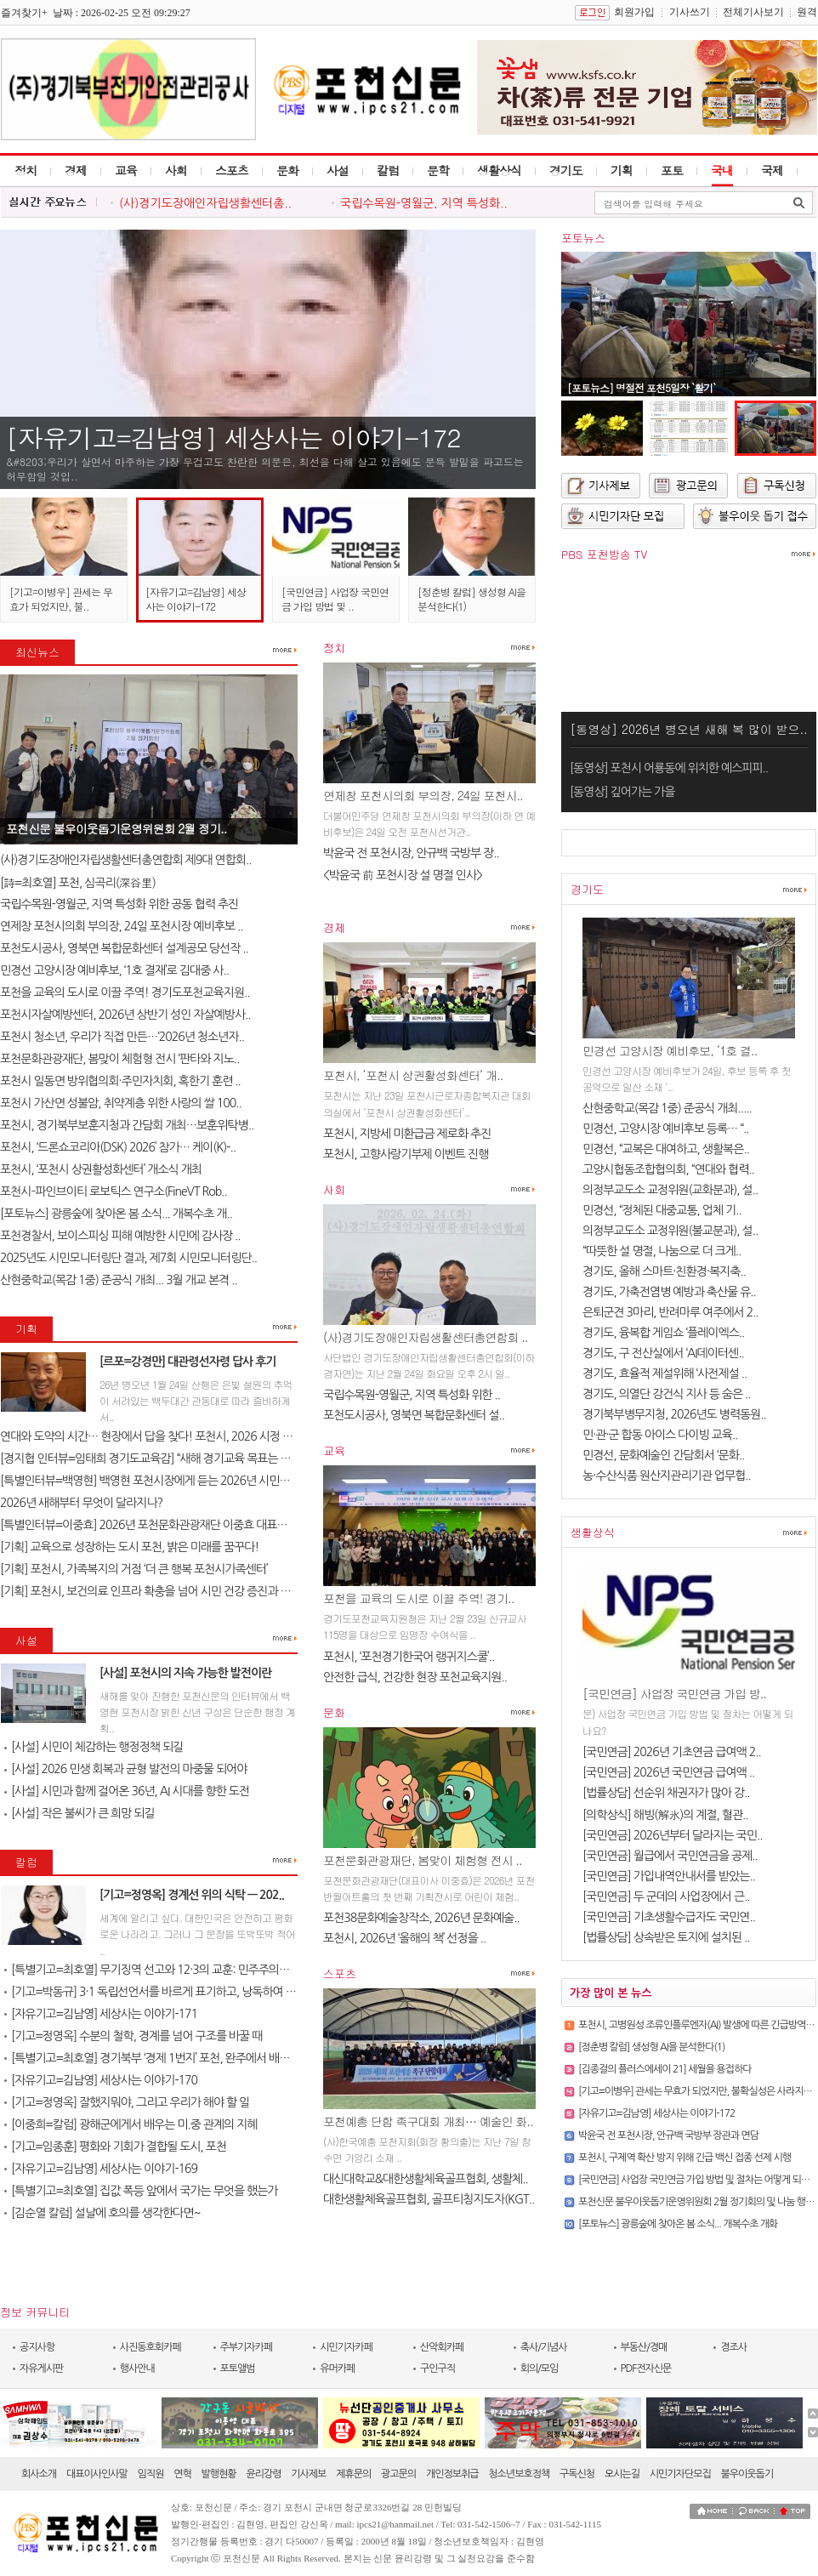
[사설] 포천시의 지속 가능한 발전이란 (185, 1673)
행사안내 (137, 2368)
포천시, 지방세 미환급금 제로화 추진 (407, 1134)
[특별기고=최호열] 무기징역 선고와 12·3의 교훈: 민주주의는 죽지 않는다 (175, 1970)
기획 (622, 170)
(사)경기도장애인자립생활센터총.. (205, 203)
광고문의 (398, 2474)
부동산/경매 (644, 2347)
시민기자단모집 (680, 2474)
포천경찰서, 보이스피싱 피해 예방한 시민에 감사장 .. (120, 1236)
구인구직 (437, 2368)
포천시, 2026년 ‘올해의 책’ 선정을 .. (404, 1938)
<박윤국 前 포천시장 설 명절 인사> (402, 875)
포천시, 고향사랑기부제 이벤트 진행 (405, 1154)
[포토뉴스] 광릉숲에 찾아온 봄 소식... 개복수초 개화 (677, 2224)
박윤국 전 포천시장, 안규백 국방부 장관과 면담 (668, 2135)
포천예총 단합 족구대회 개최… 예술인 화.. (428, 2121)
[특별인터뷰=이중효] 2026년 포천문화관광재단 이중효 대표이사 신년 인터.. (174, 1525)
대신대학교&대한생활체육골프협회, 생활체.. (425, 2179)
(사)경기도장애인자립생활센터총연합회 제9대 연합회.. (126, 860)
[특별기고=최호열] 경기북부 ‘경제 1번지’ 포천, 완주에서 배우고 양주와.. (171, 2058)
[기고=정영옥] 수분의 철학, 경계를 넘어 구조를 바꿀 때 (133, 2036)
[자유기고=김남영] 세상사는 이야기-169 (100, 2169)
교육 (126, 170)
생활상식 (499, 170)
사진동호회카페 (150, 2347)
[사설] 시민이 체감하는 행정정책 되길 (93, 1747)
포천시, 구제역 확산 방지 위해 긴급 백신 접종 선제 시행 (684, 2157)
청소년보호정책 (518, 2474)
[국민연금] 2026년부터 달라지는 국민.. (672, 1835)
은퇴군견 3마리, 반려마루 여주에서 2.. (670, 1312)
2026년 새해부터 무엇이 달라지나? (81, 1503)
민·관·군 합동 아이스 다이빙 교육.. (659, 1435)
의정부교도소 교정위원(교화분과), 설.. (670, 1190)
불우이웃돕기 (747, 2474)
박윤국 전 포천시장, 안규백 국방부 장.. (411, 853)
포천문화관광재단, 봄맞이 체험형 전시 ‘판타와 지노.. (119, 1059)
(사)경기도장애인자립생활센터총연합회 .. (425, 1336)
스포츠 (231, 170)
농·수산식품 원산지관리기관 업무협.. (666, 1475)
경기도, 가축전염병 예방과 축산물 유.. (669, 1292)
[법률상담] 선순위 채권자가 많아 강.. (666, 1793)
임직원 (151, 2474)
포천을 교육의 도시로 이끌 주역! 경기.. (418, 1597)
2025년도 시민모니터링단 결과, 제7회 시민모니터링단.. (128, 1258)
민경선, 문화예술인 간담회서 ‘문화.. (663, 1455)
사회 (176, 170)
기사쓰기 (689, 12)
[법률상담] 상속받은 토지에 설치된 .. (666, 1937)
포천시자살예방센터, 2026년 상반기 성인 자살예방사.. (125, 1015)
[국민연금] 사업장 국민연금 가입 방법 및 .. (335, 598)
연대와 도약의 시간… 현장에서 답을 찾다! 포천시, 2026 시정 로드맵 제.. (166, 1436)
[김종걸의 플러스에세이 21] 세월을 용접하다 (664, 2069)
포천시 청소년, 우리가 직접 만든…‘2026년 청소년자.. (122, 1037)
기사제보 (308, 2474)
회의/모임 (539, 2368)
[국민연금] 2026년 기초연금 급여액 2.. (671, 1752)
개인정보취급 (452, 2474)
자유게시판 (41, 2368)
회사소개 (38, 2474)
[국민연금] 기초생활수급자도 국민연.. (668, 1917)
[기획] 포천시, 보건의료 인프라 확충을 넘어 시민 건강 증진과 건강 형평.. (165, 1591)
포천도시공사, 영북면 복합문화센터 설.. (413, 1415)
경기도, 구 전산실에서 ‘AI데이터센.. (663, 1353)
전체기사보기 (753, 12)
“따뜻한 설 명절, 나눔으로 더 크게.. (661, 1251)
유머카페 (337, 2368)
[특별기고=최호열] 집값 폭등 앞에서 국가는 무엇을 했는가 (141, 2191)
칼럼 (388, 170)
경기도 (565, 170)
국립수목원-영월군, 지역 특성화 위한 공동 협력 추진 (119, 904)
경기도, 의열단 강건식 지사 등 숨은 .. (666, 1394)
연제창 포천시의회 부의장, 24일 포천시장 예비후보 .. (121, 926)
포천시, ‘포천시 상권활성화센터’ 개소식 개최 (101, 1169)
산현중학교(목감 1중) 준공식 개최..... (667, 1108)
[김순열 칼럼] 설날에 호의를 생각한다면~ (102, 2213)
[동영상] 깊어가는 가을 (622, 792)
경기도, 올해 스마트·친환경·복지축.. (664, 1271)
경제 (76, 170)
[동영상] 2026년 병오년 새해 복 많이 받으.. (688, 728)
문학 (438, 170)
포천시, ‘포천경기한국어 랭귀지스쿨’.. (408, 1657)
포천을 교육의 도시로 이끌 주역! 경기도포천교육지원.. (125, 992)
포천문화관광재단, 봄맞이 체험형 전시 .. (422, 1859)
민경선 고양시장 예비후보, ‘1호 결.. (669, 1050)
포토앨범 (237, 2368)
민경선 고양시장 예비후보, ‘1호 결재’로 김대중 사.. (114, 970)
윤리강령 (263, 2474)
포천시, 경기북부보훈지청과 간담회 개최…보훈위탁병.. (126, 1125)
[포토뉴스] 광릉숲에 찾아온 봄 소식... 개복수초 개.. (116, 1214)
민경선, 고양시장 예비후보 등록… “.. (665, 1128)
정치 (25, 170)
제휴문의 (353, 2474)
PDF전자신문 (646, 2368)
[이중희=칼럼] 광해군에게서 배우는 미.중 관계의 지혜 (131, 2124)
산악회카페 (441, 2347)
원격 (807, 12)
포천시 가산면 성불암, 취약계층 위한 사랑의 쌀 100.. (120, 1103)
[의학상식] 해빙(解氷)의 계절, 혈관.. (665, 1815)
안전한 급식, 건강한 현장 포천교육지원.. (415, 1677)
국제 (772, 170)
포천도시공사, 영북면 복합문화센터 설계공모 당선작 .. (124, 948)
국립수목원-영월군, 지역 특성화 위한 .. (411, 1395)
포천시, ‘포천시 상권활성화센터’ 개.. (413, 1074)
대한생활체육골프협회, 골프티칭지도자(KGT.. (428, 2199)
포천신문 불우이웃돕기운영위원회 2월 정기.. (116, 828)
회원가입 (634, 12)
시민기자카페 (346, 2347)
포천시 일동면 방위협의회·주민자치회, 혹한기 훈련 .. (120, 1081)
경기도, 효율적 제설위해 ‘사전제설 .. (664, 1373)
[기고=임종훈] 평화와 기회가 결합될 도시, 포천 (115, 2146)
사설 (338, 170)
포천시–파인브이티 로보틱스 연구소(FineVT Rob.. (113, 1191)
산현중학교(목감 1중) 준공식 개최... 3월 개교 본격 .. (118, 1280)
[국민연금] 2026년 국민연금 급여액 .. (668, 1772)
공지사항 (37, 2347)
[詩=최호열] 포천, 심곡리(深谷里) (78, 883)
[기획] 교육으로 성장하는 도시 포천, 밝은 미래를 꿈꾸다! (129, 1547)
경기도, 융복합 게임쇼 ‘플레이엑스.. (663, 1333)
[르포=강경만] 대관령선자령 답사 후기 (187, 1362)
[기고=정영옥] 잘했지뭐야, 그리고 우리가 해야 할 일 (126, 2102)
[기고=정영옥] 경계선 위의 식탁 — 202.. (191, 1895)
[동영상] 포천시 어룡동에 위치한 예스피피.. (669, 768)
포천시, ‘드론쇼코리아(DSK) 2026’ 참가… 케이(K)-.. (118, 1147)
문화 (287, 170)
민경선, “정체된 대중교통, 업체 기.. (661, 1210)
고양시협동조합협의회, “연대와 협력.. (668, 1169)
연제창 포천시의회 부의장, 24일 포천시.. (423, 795)
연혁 (182, 2474)
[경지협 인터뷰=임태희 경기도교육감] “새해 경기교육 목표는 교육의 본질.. (170, 1458)
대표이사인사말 (97, 2474)
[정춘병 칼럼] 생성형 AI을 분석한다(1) (651, 2047)
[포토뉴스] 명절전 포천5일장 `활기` (641, 387)
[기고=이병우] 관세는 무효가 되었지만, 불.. (60, 598)
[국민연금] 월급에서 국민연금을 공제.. (670, 1856)
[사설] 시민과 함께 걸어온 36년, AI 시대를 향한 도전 (126, 1791)
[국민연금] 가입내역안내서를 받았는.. (668, 1876)
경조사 (733, 2347)
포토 (672, 170)
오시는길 (622, 2474)
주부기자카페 (246, 2347)
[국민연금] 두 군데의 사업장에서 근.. (666, 1896)
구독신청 (577, 2474)
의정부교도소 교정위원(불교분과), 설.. (670, 1231)
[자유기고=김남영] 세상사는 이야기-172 (233, 437)
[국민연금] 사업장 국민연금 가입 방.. (674, 1693)
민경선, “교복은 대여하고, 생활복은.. (665, 1149)
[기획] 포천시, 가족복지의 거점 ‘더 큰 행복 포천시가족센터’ (134, 1569)
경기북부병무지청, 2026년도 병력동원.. (674, 1414)
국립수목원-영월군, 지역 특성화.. (424, 203)
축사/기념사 (543, 2347)
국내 (722, 170)
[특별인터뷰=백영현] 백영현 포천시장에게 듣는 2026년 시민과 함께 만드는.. (176, 1481)
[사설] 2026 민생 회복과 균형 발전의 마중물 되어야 (125, 1769)
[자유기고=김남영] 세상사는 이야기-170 (100, 2080)
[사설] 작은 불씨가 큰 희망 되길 (79, 1813)
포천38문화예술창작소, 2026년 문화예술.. (421, 1918)
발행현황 (219, 2474)
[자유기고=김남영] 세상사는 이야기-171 (100, 2014)
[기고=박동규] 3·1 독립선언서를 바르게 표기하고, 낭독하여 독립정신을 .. (174, 1992)
